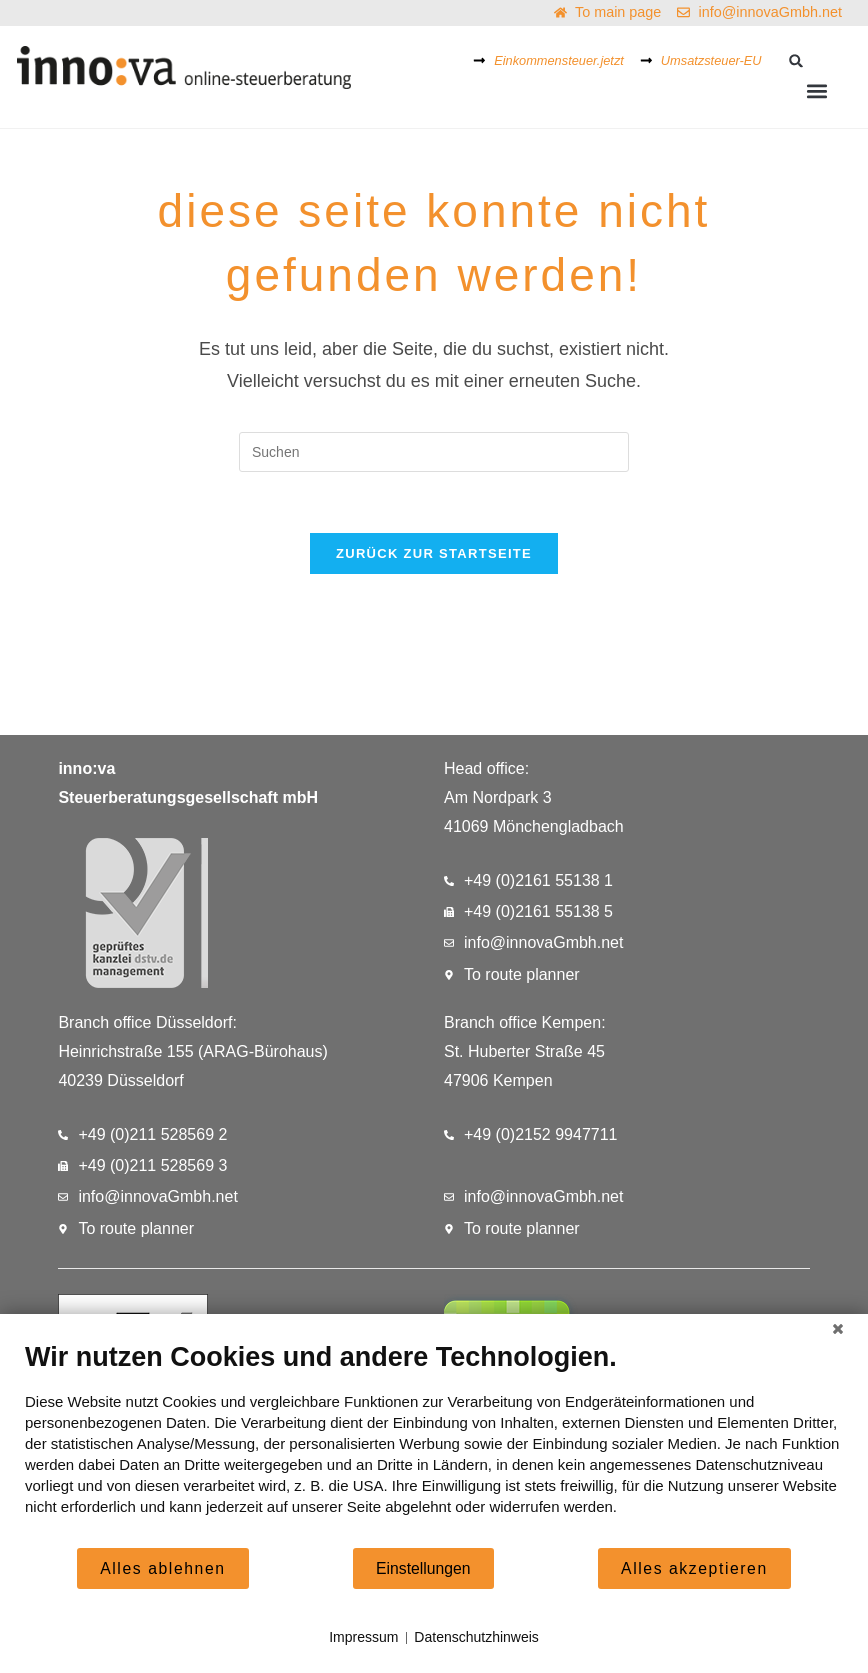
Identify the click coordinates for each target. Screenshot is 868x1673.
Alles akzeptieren (694, 1568)
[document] (434, 1443)
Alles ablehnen (162, 1568)
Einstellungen (423, 1568)
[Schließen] (838, 1329)
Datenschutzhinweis (476, 1637)
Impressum (363, 1637)
